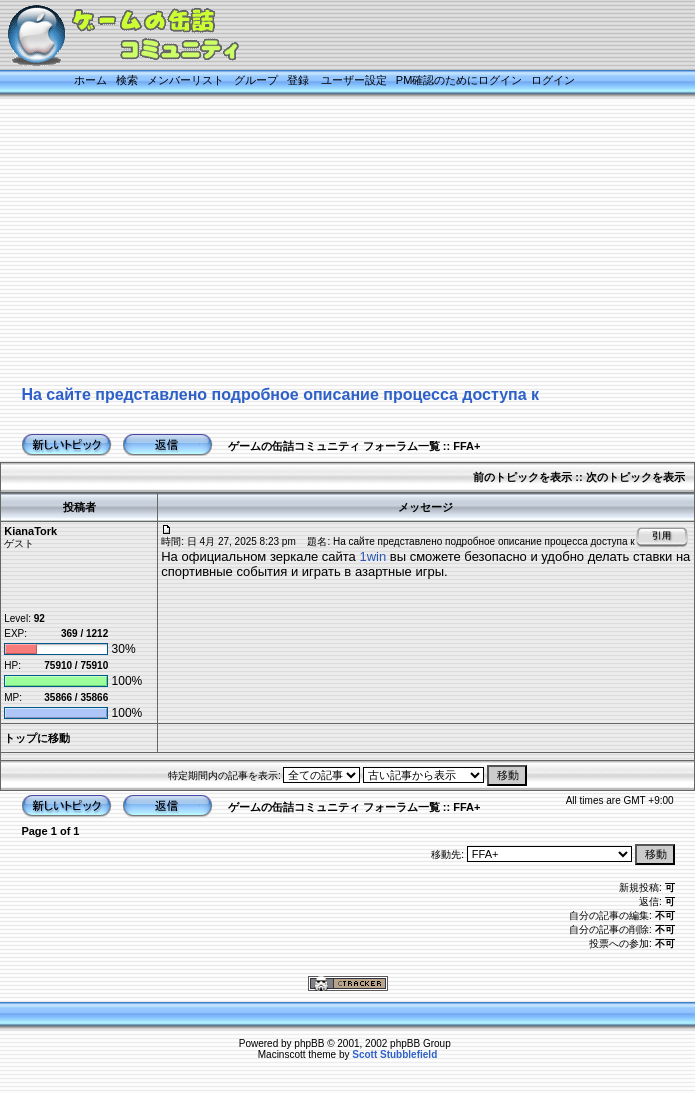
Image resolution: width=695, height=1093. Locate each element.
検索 (127, 80)
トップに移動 (37, 738)
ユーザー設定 (354, 80)
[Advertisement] (323, 242)
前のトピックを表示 (522, 477)
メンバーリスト (185, 80)
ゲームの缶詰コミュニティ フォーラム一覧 (334, 446)
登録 (298, 80)
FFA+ (466, 446)
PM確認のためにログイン (459, 80)
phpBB (309, 1043)
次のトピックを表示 (635, 477)
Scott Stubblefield (394, 1054)
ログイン (553, 80)
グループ (256, 80)
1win (372, 556)
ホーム (90, 80)
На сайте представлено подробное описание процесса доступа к (280, 394)
